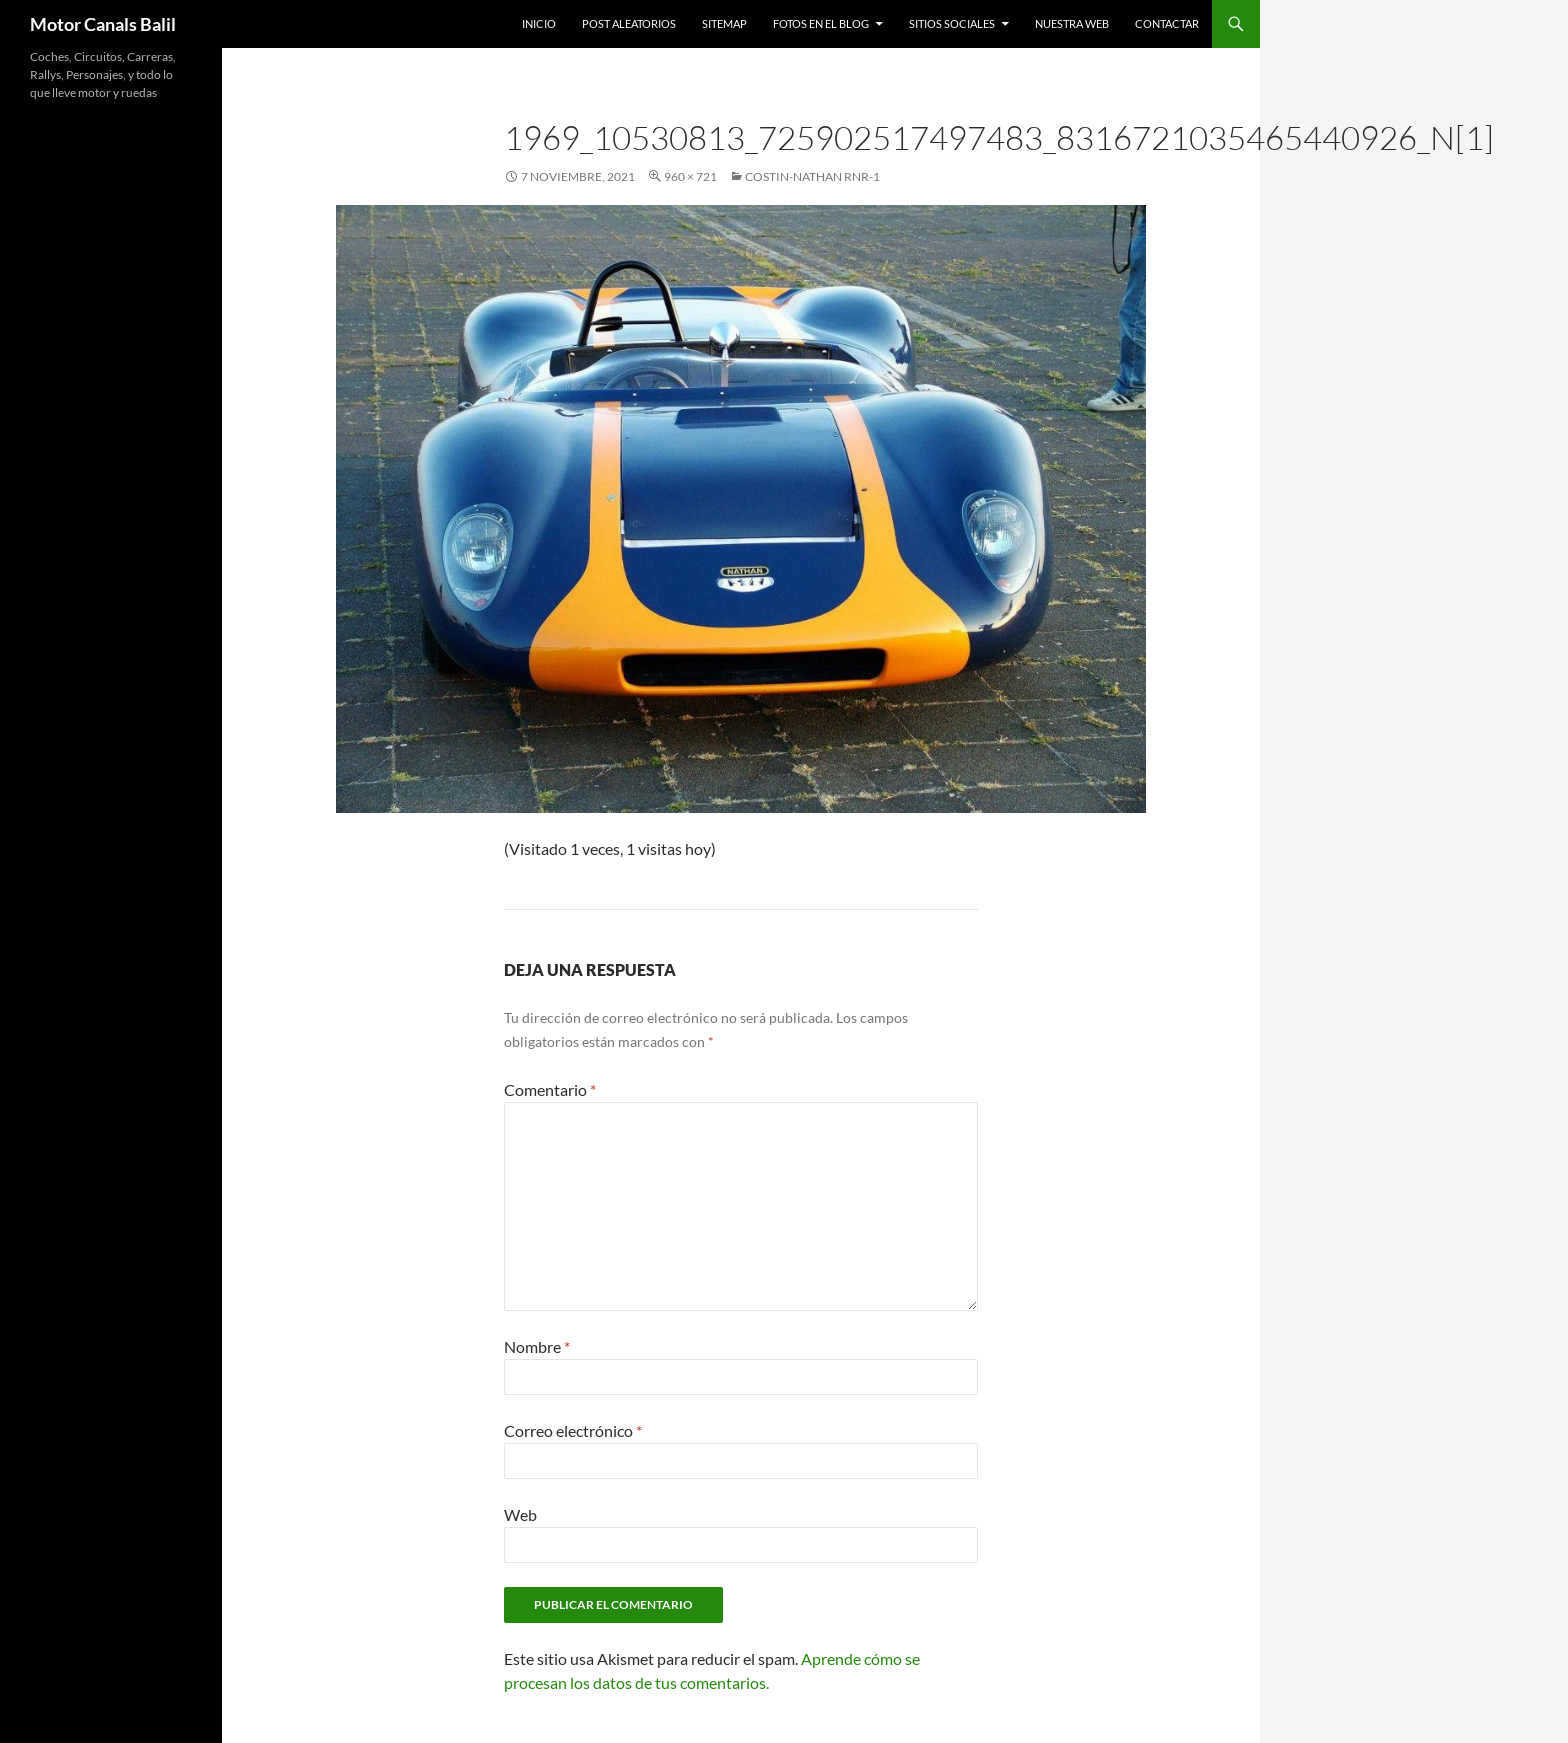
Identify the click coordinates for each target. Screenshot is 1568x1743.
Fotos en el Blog (821, 23)
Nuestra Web (1072, 23)
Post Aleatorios (629, 23)
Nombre (537, 1346)
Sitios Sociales (952, 23)
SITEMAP (724, 23)
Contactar (1167, 23)
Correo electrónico (573, 1430)
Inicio (539, 23)
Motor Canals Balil (103, 24)
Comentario (550, 1089)
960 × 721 (690, 176)
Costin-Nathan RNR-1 (812, 176)
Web (520, 1514)
